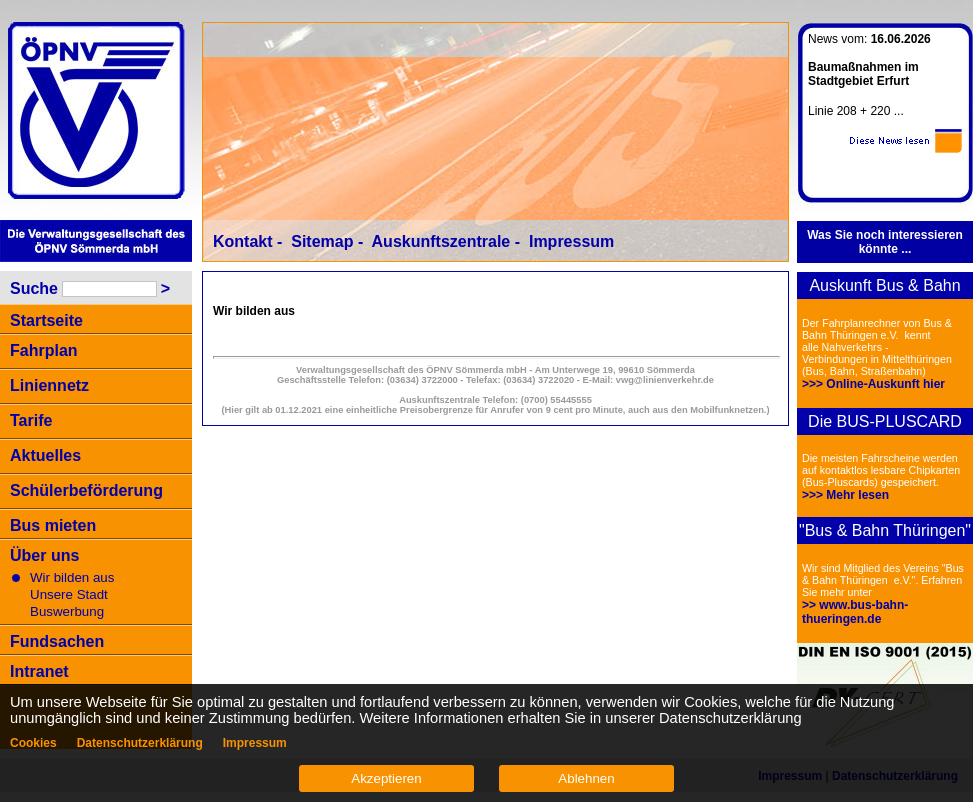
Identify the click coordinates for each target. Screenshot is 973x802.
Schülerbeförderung (86, 490)
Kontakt (243, 241)
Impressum (571, 241)
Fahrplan (44, 350)
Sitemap (322, 241)
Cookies (33, 743)
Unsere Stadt (69, 594)
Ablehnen (586, 778)
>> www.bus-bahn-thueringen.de (855, 612)
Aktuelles (45, 455)
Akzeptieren (386, 778)
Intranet (39, 671)
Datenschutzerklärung (140, 743)
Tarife (31, 420)
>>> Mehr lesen (845, 495)
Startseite (46, 320)
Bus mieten (53, 525)
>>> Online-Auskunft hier (873, 384)
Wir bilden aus (72, 577)
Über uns (44, 555)
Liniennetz (49, 385)
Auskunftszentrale (441, 241)
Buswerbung (67, 611)
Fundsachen (57, 641)
